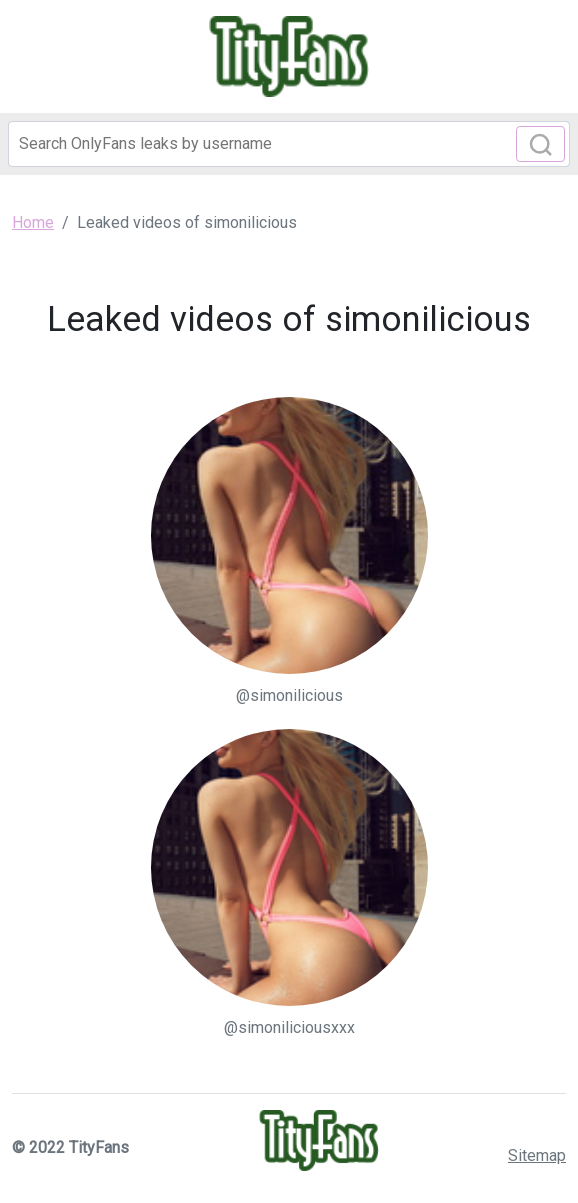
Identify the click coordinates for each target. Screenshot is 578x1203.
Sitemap (537, 1155)
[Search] (289, 144)
